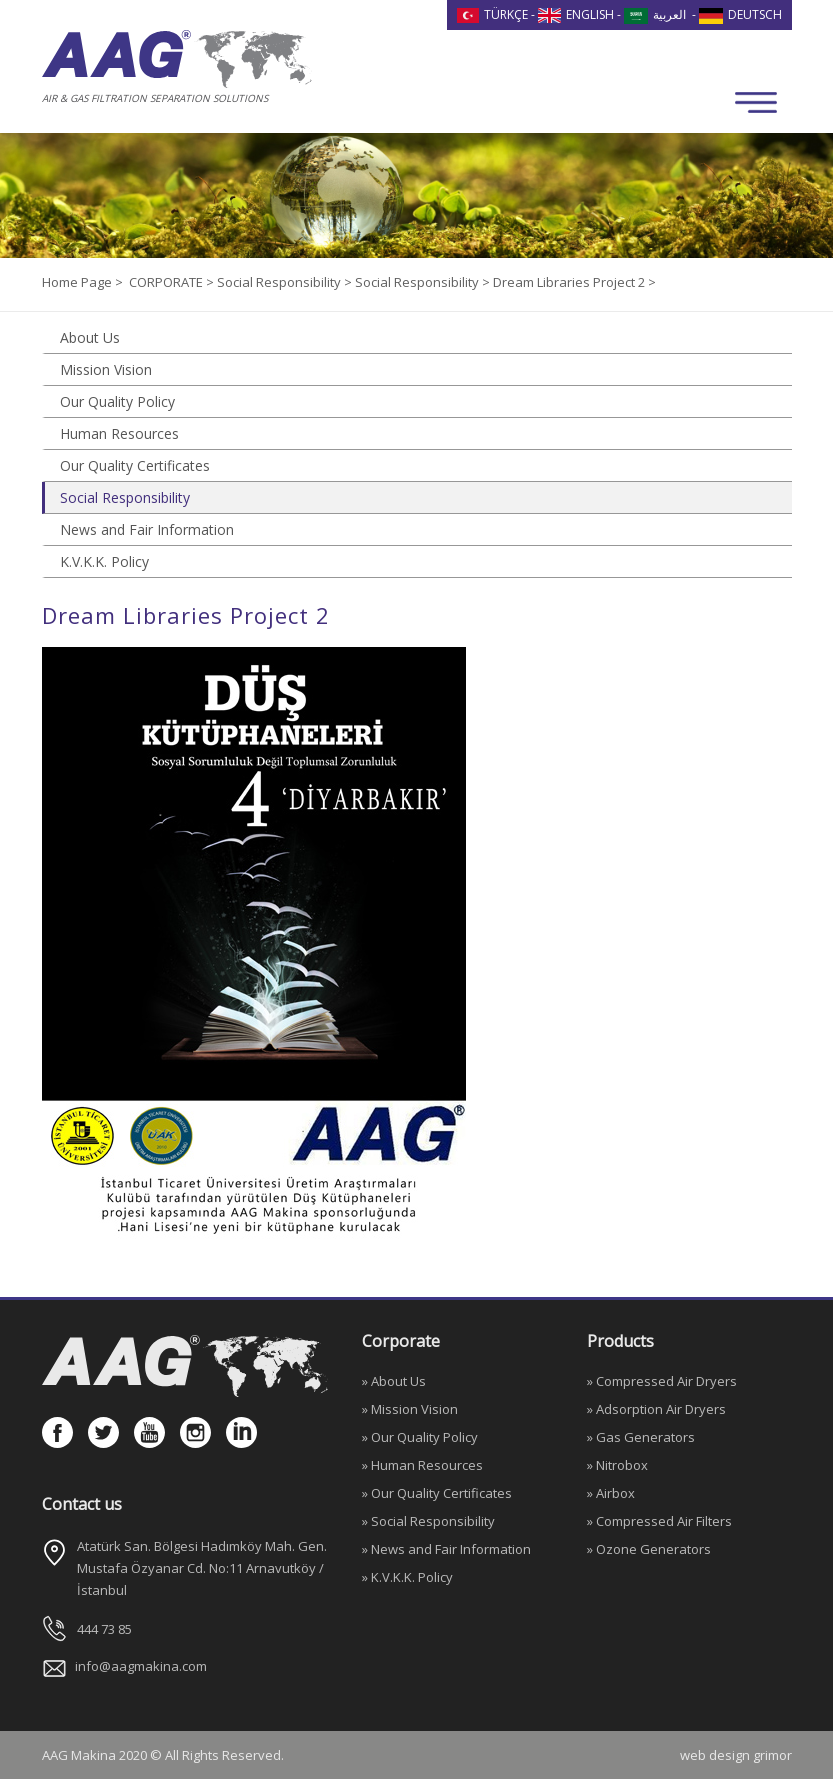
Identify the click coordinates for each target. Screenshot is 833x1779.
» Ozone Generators (649, 1549)
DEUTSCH (740, 14)
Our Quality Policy (117, 401)
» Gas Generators (641, 1437)
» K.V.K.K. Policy (407, 1577)
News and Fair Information (147, 529)
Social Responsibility (125, 497)
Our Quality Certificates (135, 465)
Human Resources (119, 433)
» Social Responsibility (428, 1521)
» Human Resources (422, 1465)
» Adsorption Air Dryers (656, 1409)
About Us (90, 337)
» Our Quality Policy (420, 1437)
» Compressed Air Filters (659, 1521)
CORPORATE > (173, 282)
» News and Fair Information (446, 1549)
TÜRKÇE (493, 14)
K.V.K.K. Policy (104, 561)
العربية (655, 14)
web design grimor (736, 1755)
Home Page (78, 282)
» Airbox (611, 1493)
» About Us (394, 1381)
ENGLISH (576, 14)
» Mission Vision (410, 1409)
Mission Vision (106, 369)
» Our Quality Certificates (437, 1493)
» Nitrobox (617, 1465)
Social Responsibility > (286, 282)
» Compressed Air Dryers (662, 1381)
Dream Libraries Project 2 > (574, 282)
